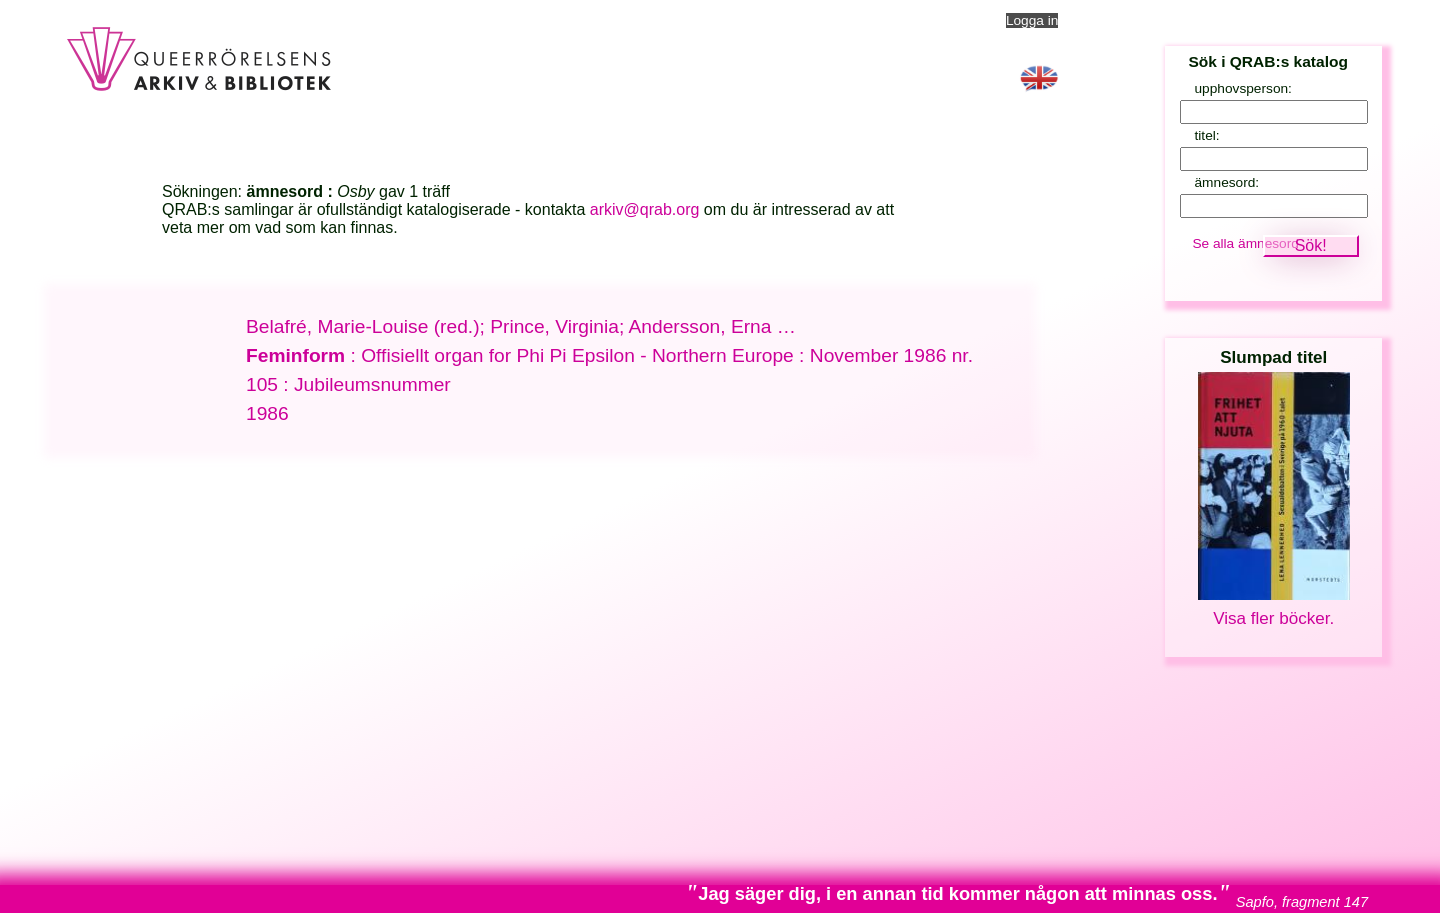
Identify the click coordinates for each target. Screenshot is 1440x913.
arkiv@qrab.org (645, 209)
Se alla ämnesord (1245, 243)
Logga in (1032, 20)
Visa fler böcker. (1273, 618)
